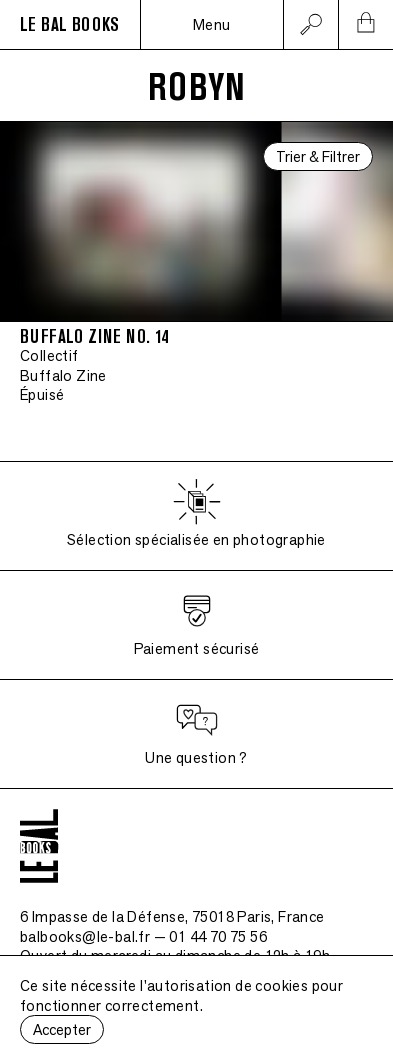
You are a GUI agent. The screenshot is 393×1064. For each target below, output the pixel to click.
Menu (212, 24)
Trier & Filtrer (318, 156)
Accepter (62, 1029)
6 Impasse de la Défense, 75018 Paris (172, 916)
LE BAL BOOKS (70, 25)
